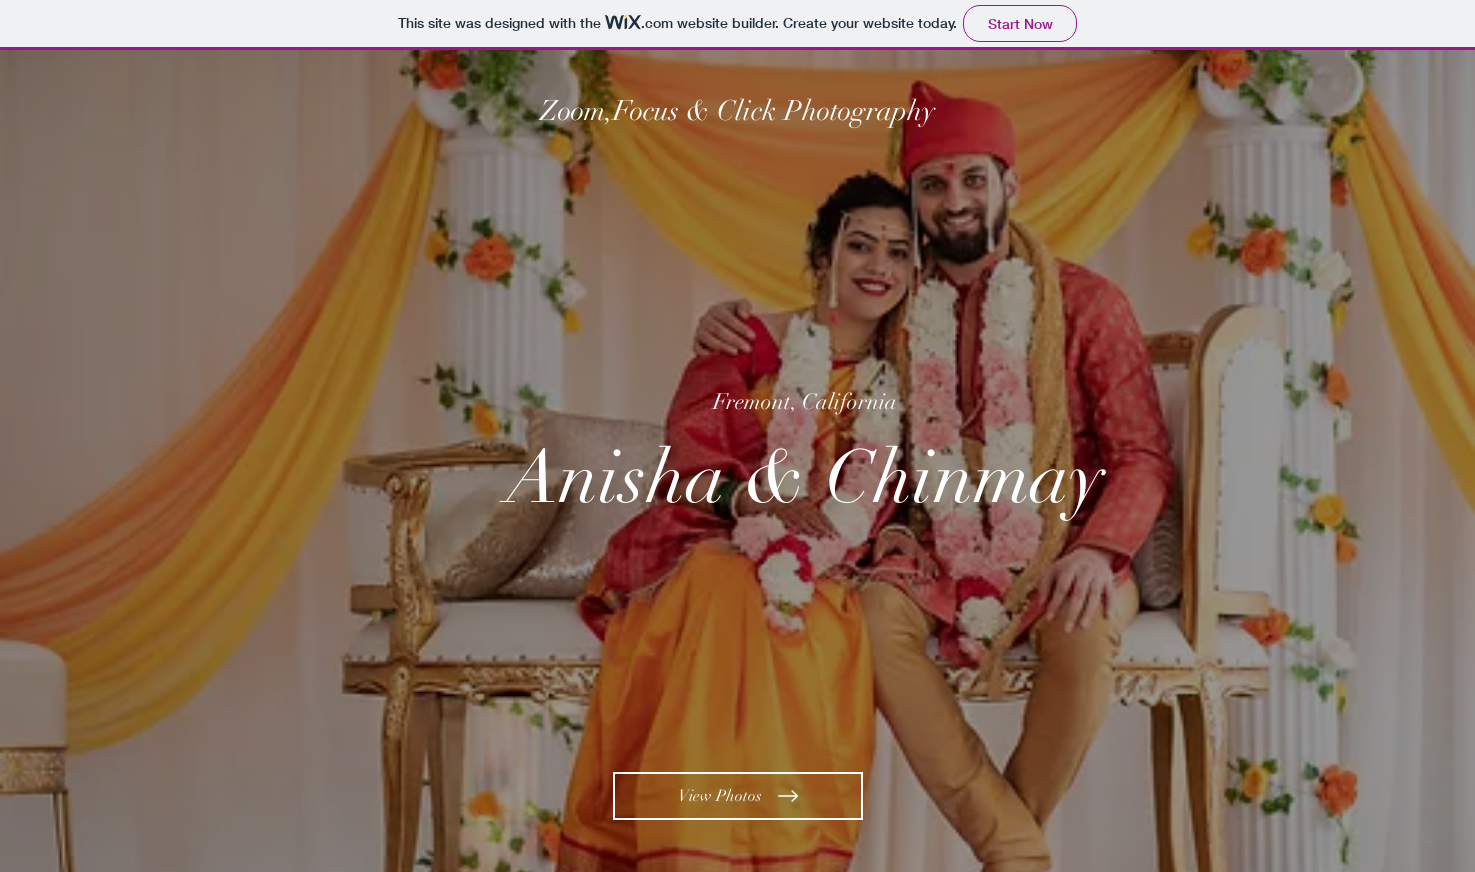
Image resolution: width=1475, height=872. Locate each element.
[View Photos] (738, 796)
